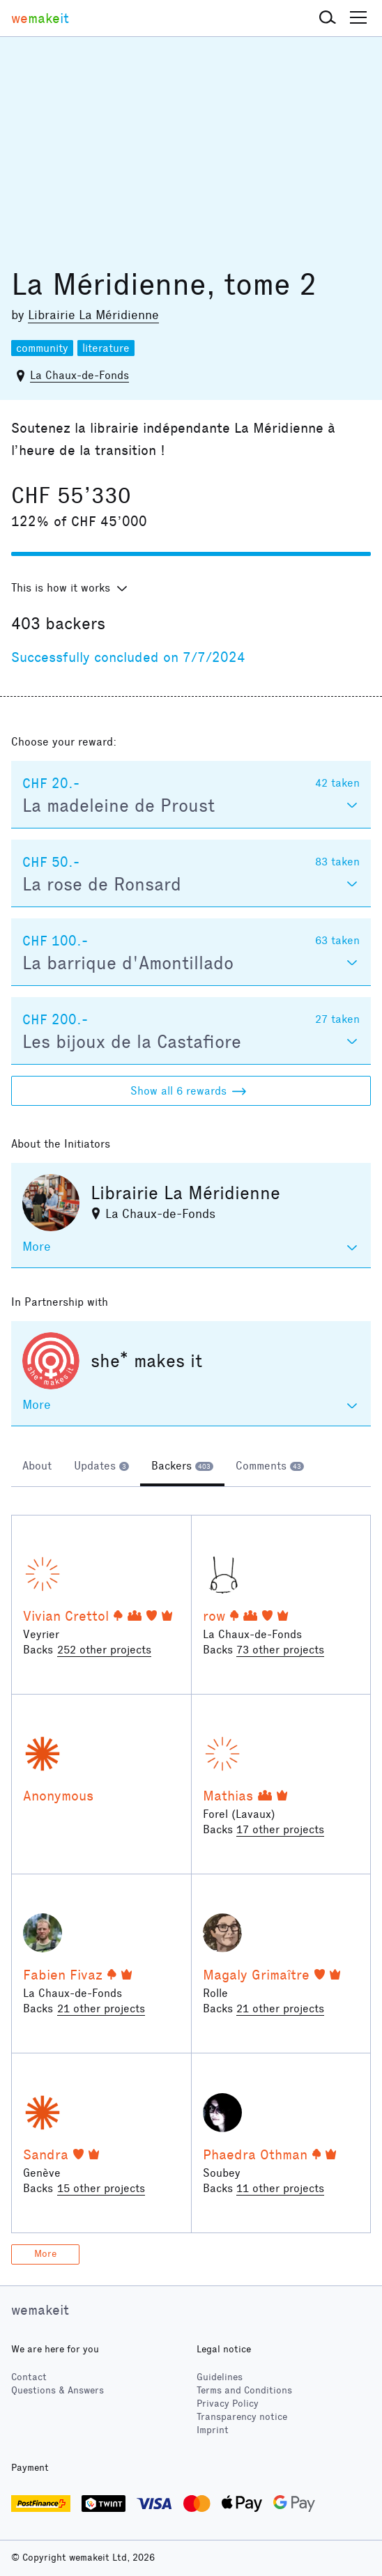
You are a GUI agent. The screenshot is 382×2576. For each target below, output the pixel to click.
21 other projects (101, 2008)
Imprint (213, 2430)
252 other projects (104, 1649)
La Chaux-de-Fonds (79, 375)
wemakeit (40, 2309)
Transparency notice (242, 2417)
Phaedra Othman (255, 2154)
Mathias (228, 1795)
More (45, 2254)
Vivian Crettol (66, 1615)
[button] (327, 18)
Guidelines (220, 2377)
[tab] (37, 1467)
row (214, 1615)
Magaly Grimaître (256, 1974)
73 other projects (280, 1649)
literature (106, 348)
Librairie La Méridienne (93, 315)
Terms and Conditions (244, 2390)
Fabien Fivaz (62, 1974)
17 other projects (280, 1829)
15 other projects (101, 2188)
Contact (29, 2377)
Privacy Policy (228, 2403)
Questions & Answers (57, 2390)
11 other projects (280, 2188)
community (42, 348)
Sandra (45, 2154)
